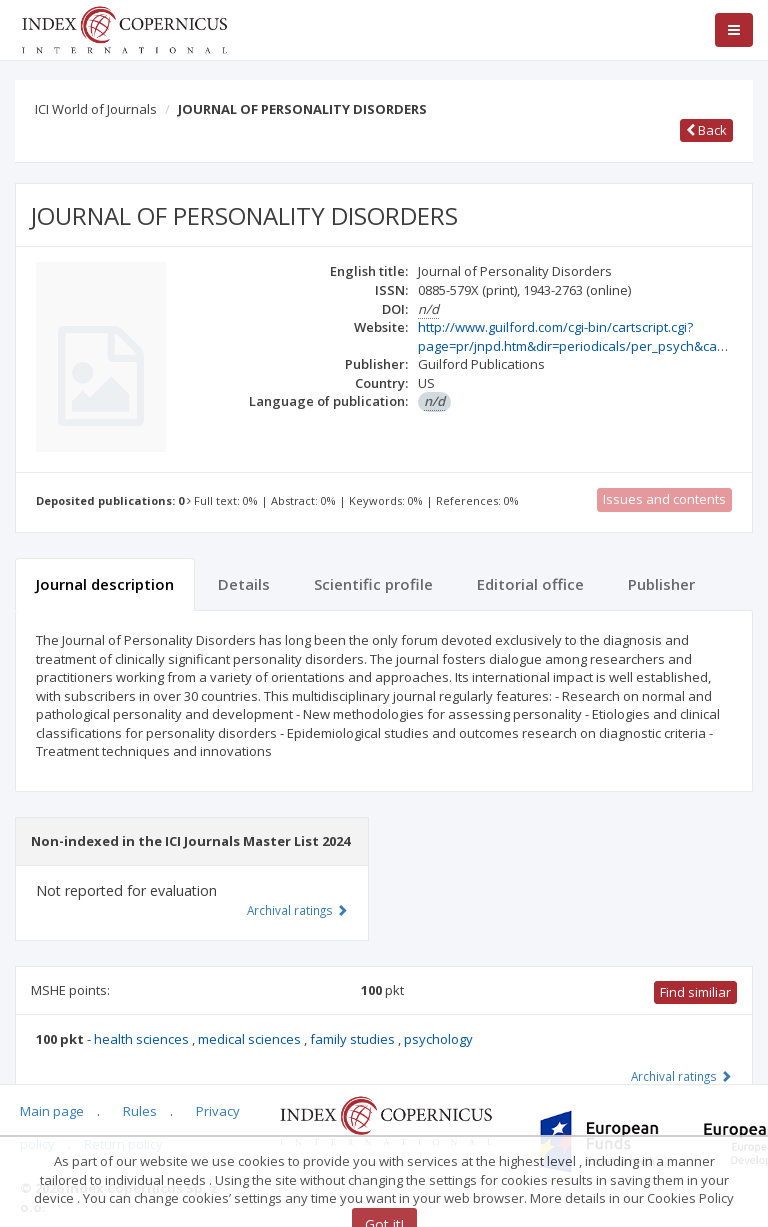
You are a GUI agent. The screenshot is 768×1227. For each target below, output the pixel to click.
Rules (140, 1111)
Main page (52, 1111)
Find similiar (695, 992)
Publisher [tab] (661, 584)
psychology (438, 1039)
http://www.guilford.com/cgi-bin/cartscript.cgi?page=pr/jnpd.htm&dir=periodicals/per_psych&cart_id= (584, 336)
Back (706, 130)
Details (244, 584)
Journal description (105, 584)
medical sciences (251, 1039)
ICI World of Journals (96, 109)
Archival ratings (681, 1076)
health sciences (143, 1039)
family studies (354, 1039)
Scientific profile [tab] (373, 584)
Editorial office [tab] (530, 584)
